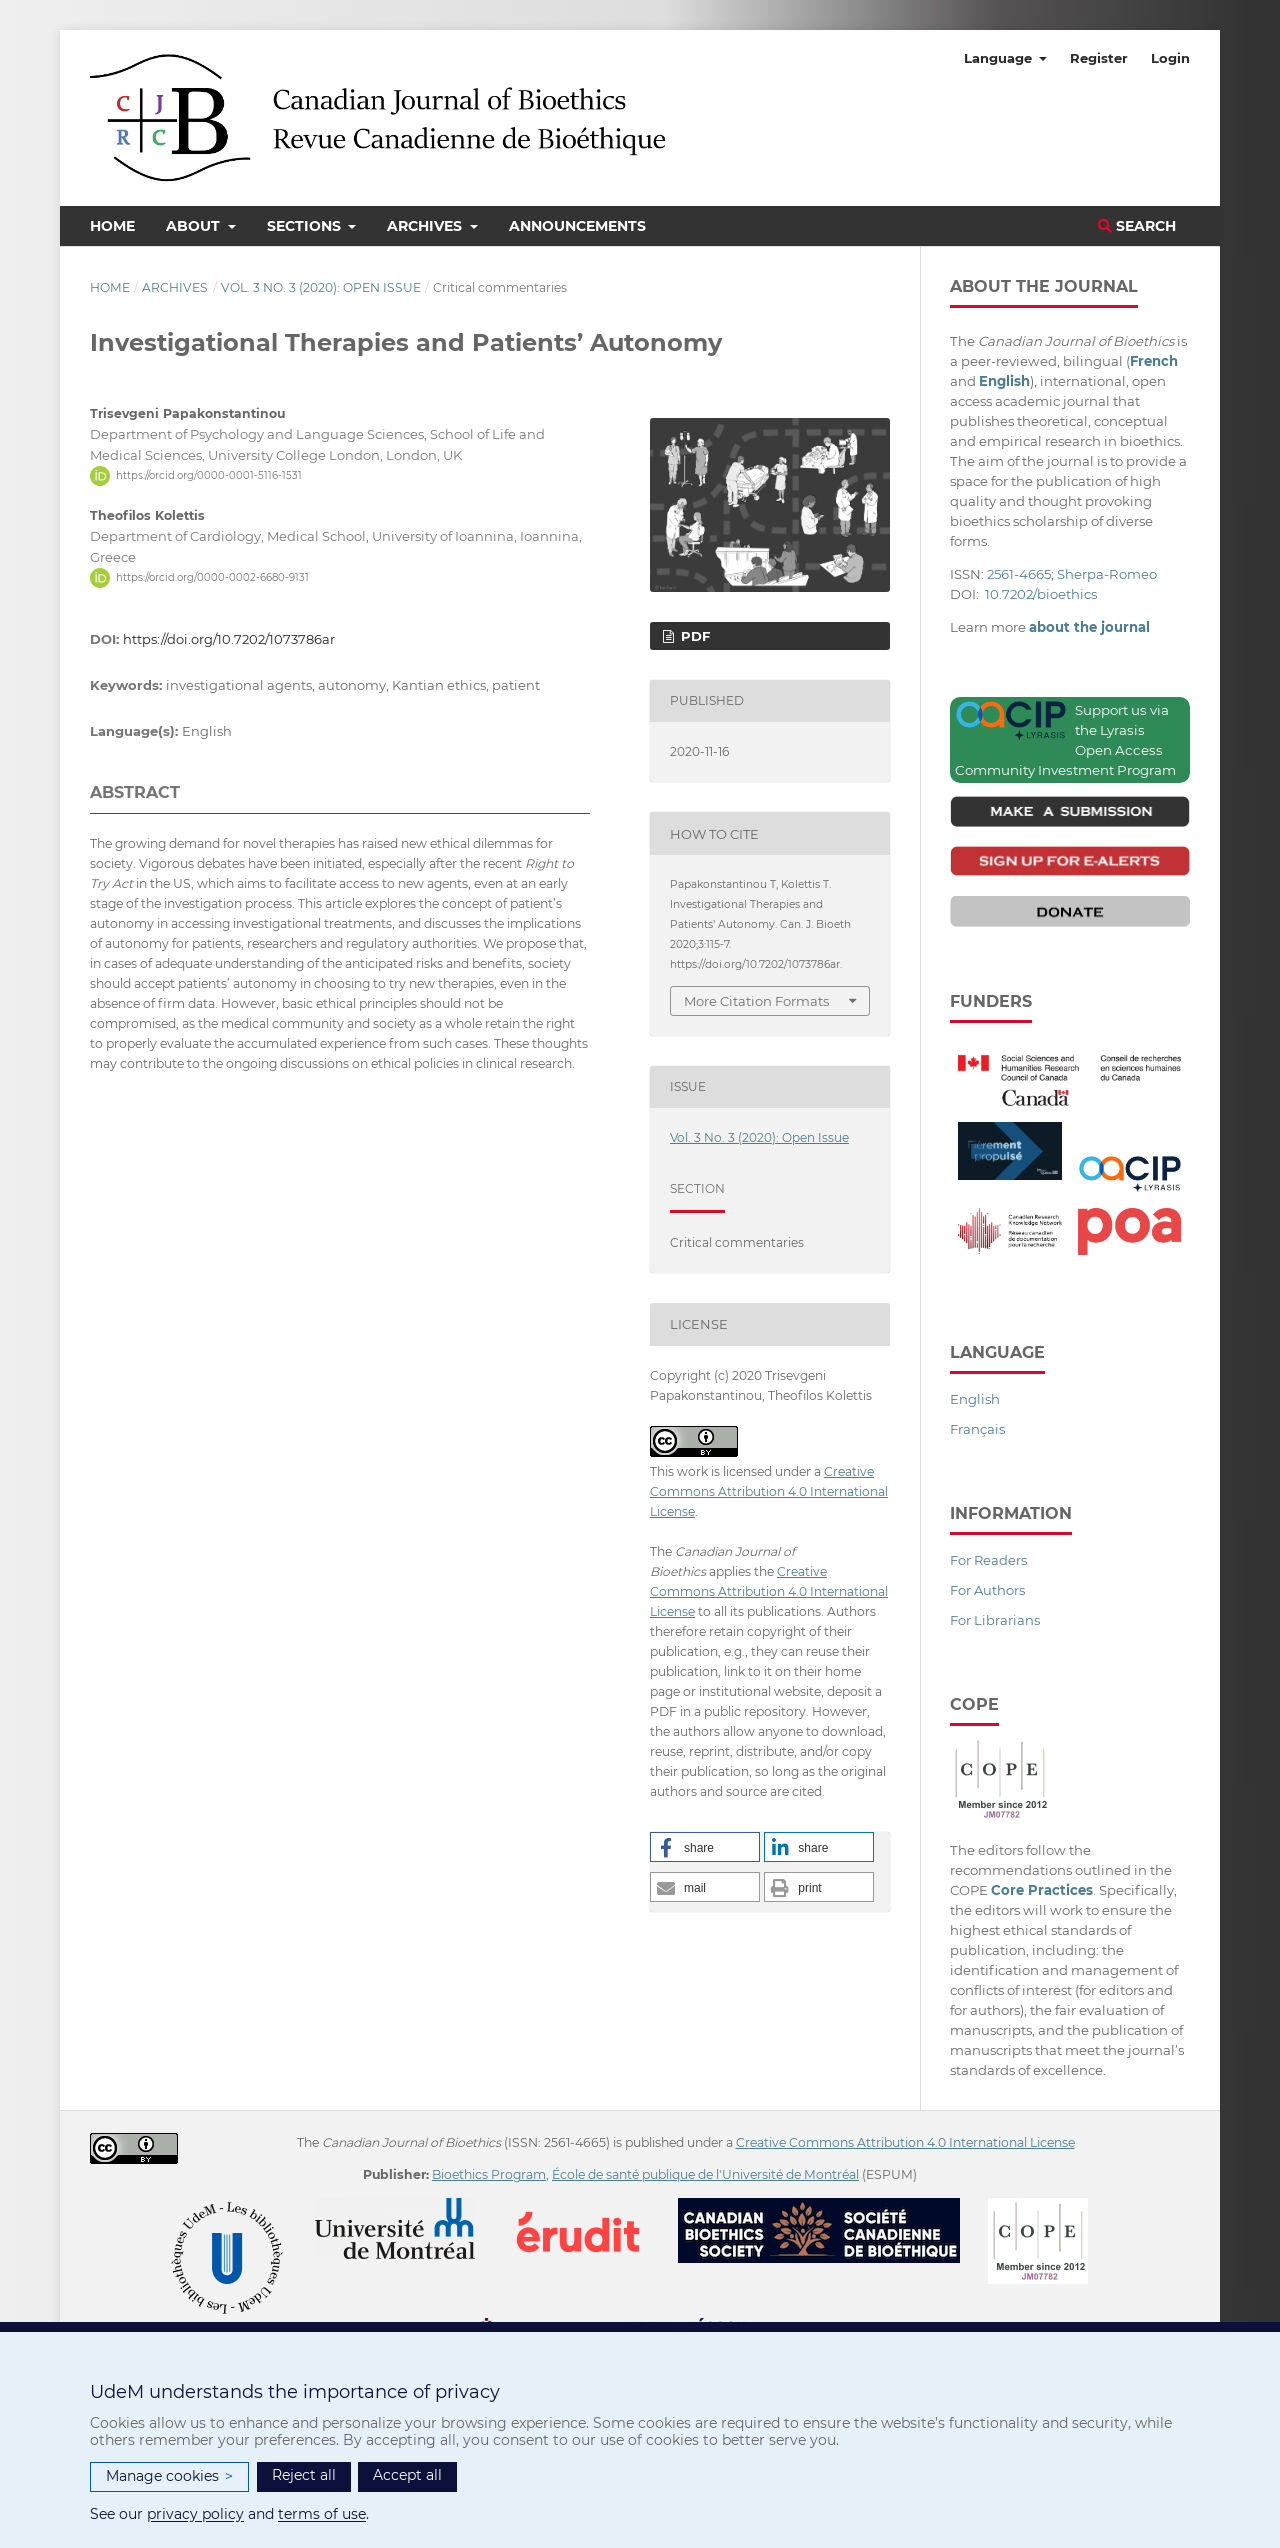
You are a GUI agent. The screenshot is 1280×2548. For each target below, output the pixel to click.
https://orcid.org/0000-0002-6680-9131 (212, 577)
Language (1000, 58)
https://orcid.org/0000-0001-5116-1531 (209, 475)
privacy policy (195, 2514)
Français (977, 1429)
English (975, 1399)
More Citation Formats (756, 1001)
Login (1170, 58)
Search (1137, 226)
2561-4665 (1019, 574)
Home (112, 226)
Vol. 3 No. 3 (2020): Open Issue (321, 287)
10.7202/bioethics (1041, 594)
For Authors (987, 1590)
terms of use (322, 2514)
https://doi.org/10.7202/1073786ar (229, 639)
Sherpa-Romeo (1107, 574)
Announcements (577, 226)
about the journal (1089, 627)
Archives (426, 226)
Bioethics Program (489, 2174)
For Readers (988, 1560)
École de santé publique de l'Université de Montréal (705, 2174)
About (195, 226)
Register (1099, 58)
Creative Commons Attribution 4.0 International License (769, 1491)
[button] (705, 1847)
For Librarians (995, 1620)
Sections (306, 226)
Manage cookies (169, 2476)
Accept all (407, 2475)
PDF (693, 636)
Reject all (304, 2475)
